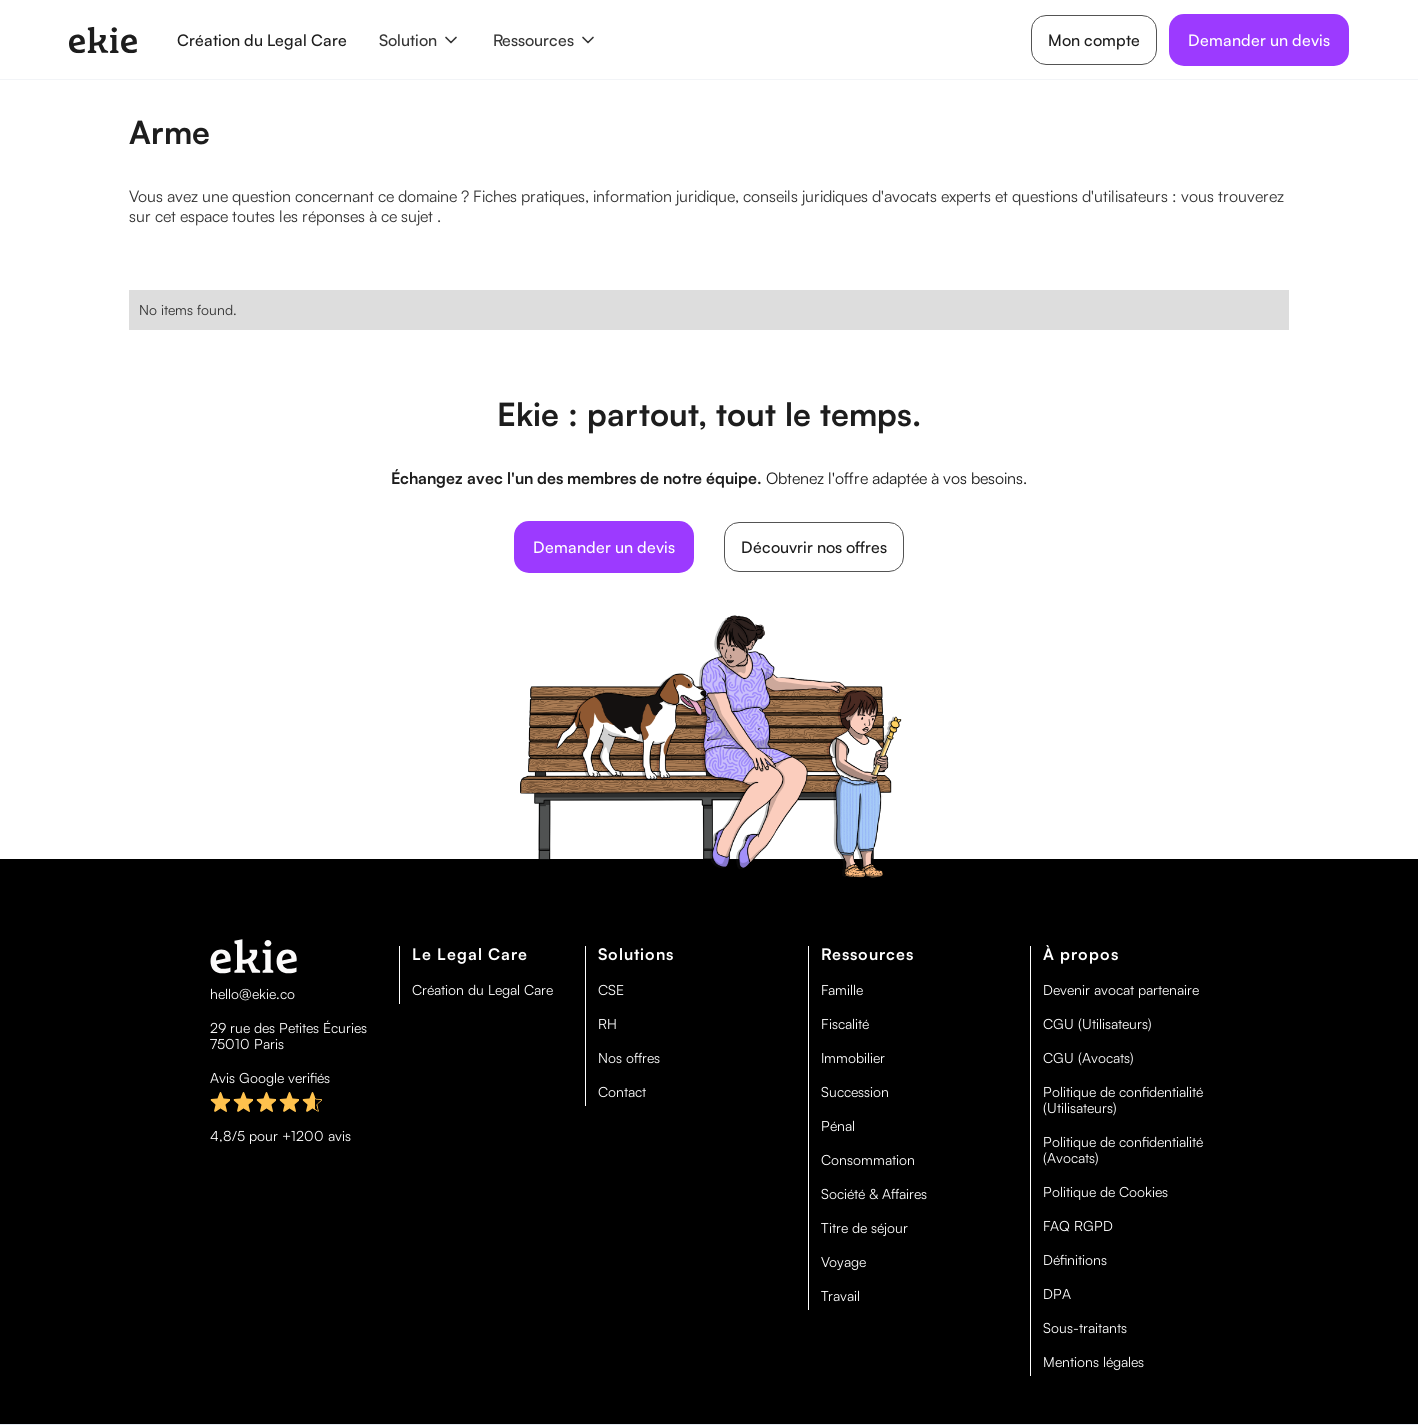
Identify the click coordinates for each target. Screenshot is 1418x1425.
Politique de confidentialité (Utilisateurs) (1123, 1100)
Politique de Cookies (1105, 1192)
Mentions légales (1093, 1362)
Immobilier (853, 1058)
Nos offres (629, 1058)
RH (607, 1024)
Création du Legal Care (262, 40)
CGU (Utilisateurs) (1097, 1024)
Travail (840, 1296)
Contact (622, 1092)
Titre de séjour (864, 1228)
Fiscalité (845, 1024)
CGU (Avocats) (1088, 1058)
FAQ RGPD (1078, 1226)
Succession (855, 1092)
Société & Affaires (874, 1194)
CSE (611, 990)
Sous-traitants (1085, 1328)
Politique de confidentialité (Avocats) (1123, 1150)
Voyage (843, 1262)
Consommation (868, 1160)
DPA (1057, 1294)
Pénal (838, 1126)
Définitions (1075, 1260)
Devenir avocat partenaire (1121, 990)
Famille (842, 990)
